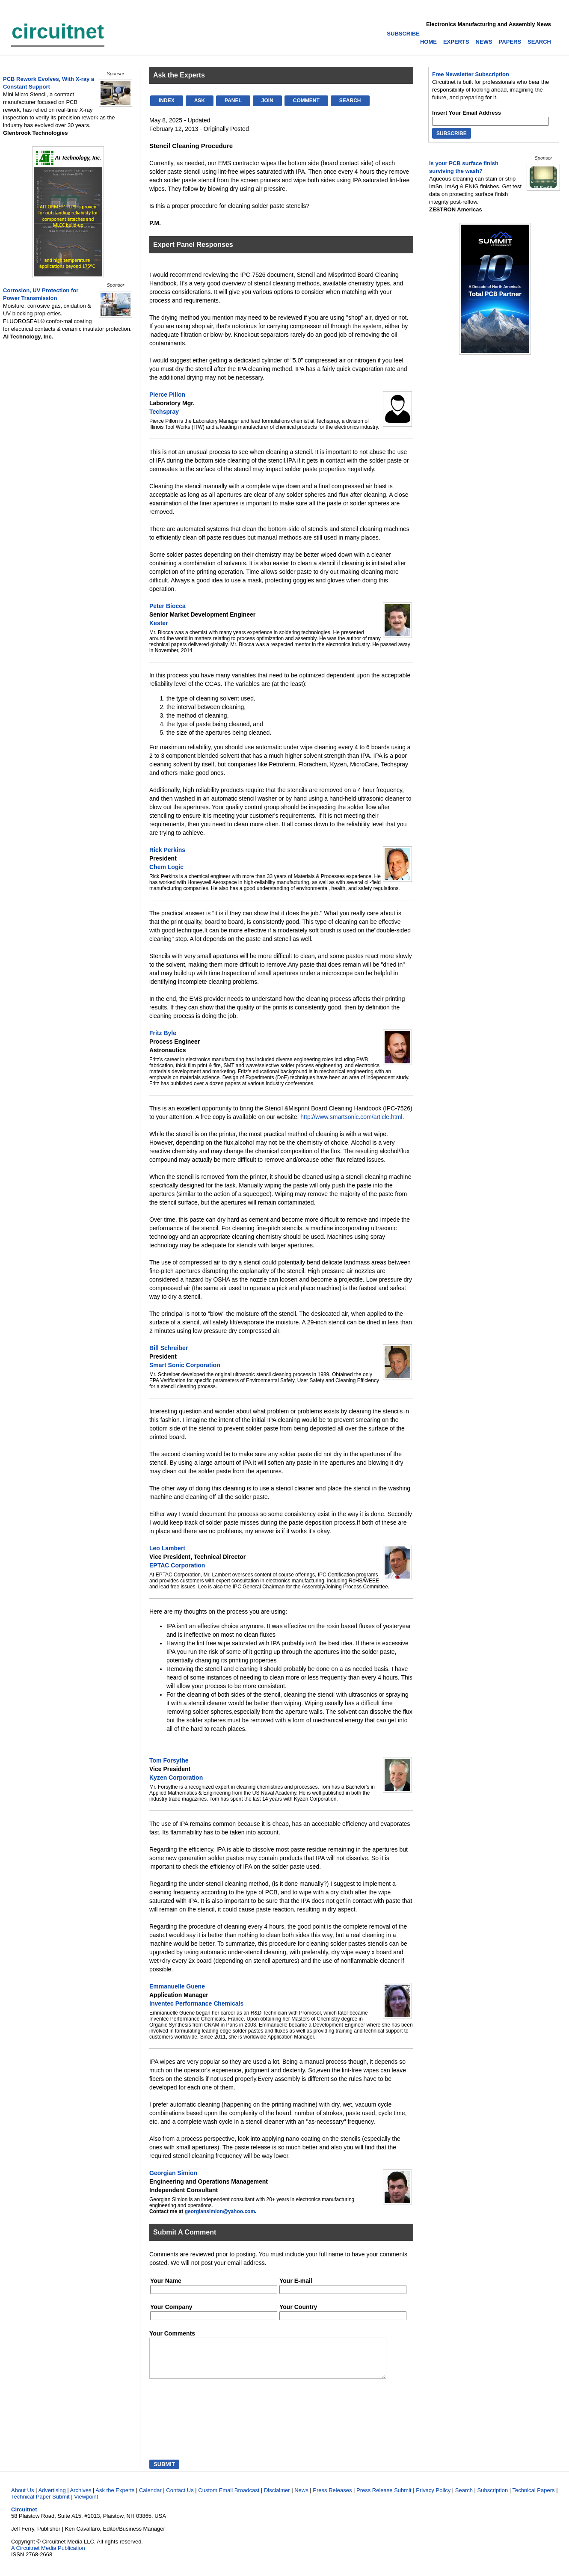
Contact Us (179, 2498)
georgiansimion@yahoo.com (220, 2211)
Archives (81, 2498)
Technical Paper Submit (40, 2504)
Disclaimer (277, 2498)
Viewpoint (86, 2504)
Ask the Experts (114, 2498)
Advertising (51, 2498)
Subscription (492, 2498)
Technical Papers (534, 2498)
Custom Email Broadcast (228, 2498)
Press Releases (332, 2498)
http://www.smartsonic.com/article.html (351, 1116)
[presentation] (189, 2428)
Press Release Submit (384, 2498)
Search (464, 2498)
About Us (22, 2498)
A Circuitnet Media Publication (48, 2555)
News (301, 2498)
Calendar (150, 2498)
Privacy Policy (433, 2498)
